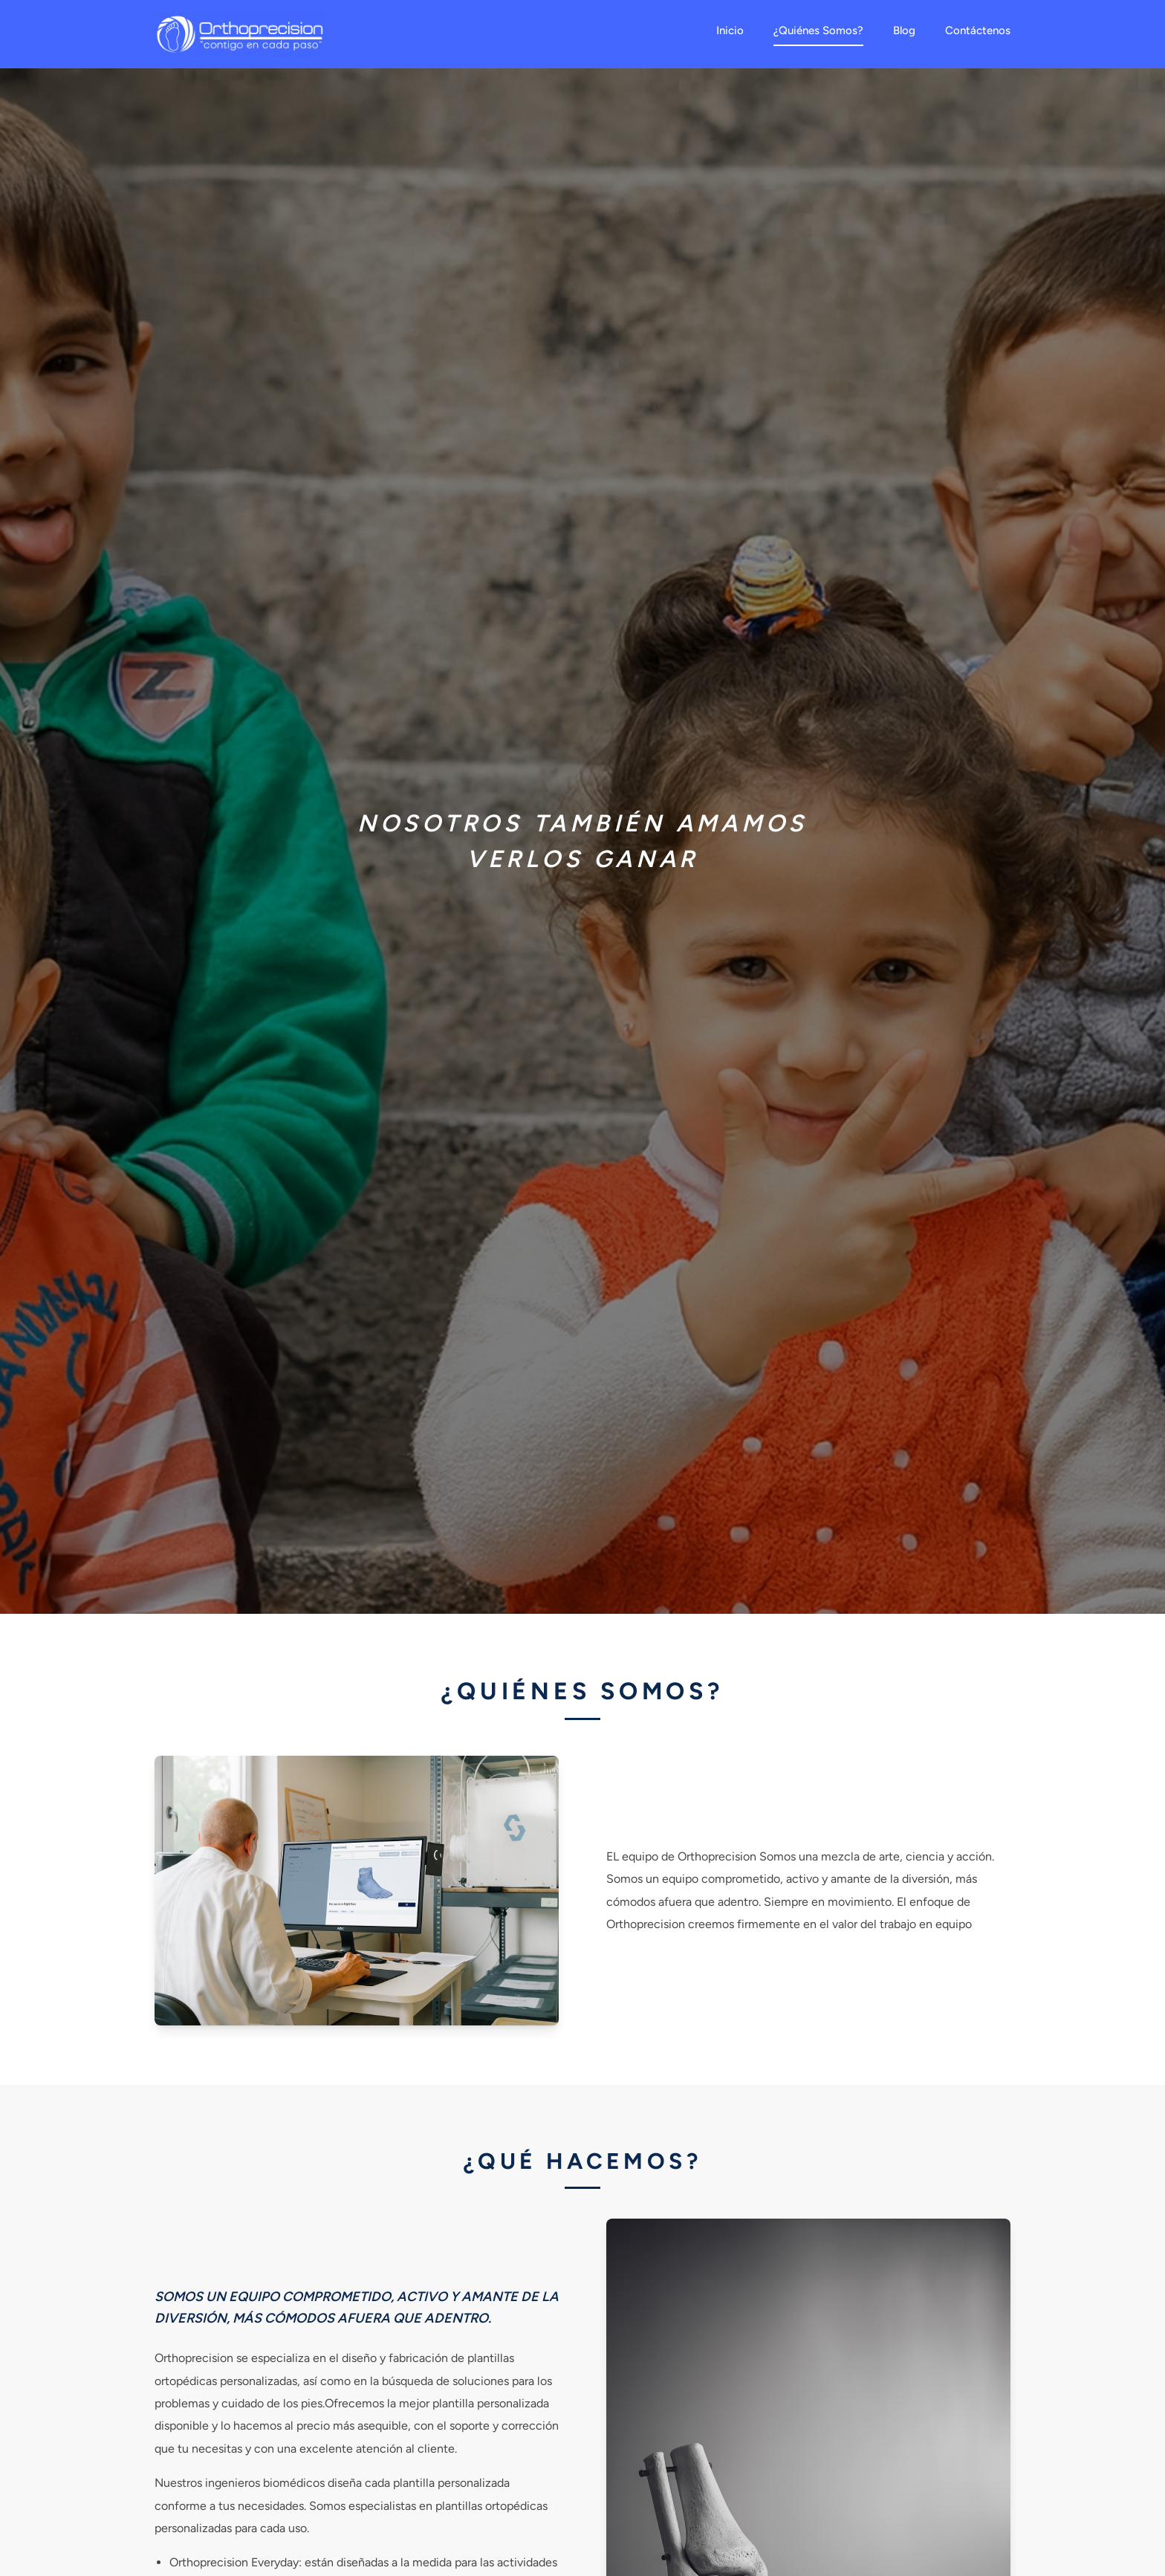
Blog (904, 30)
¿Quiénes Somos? (818, 30)
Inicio (730, 30)
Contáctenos (977, 30)
